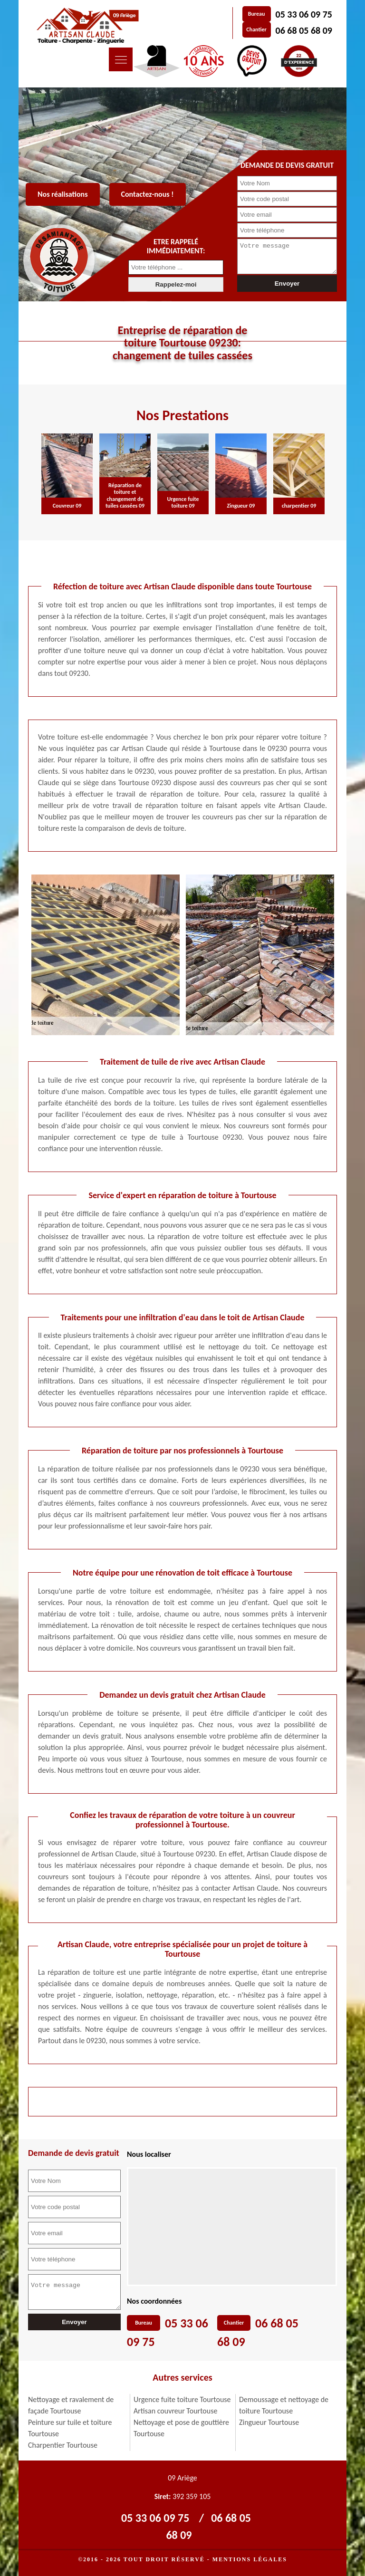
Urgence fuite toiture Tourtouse (182, 2399)
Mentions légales (249, 2559)
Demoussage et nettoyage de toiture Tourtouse (283, 2405)
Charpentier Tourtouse (62, 2445)
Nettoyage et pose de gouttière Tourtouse (181, 2428)
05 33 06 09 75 (304, 14)
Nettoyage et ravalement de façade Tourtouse (71, 2405)
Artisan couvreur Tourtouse (175, 2410)
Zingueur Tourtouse (269, 2422)
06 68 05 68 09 (304, 30)
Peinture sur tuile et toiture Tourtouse (70, 2428)
